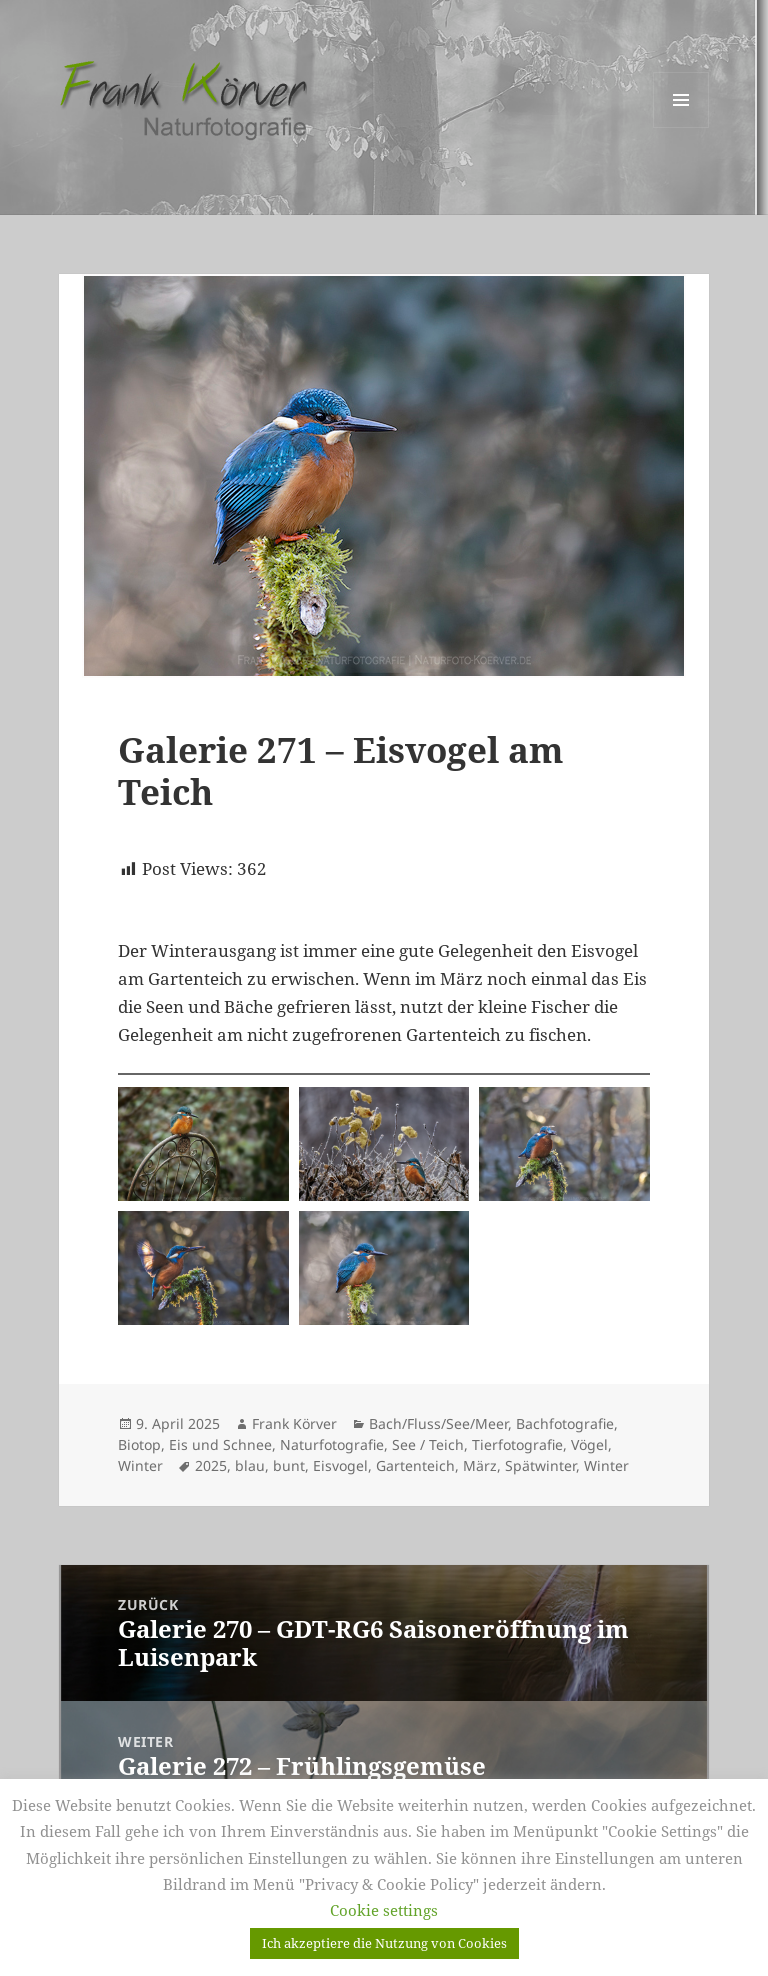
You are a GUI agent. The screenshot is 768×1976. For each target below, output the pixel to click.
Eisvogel (340, 1465)
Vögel (589, 1444)
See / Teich (428, 1444)
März (480, 1465)
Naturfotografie (332, 1444)
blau (250, 1465)
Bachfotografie (565, 1423)
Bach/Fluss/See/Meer (438, 1423)
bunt (289, 1465)
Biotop (139, 1444)
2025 (211, 1465)
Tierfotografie (517, 1444)
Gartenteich (415, 1465)
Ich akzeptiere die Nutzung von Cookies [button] (384, 1943)
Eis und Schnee (220, 1444)
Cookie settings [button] (384, 1910)
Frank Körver (294, 1423)
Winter (140, 1465)
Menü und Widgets (681, 127)
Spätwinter (540, 1465)
